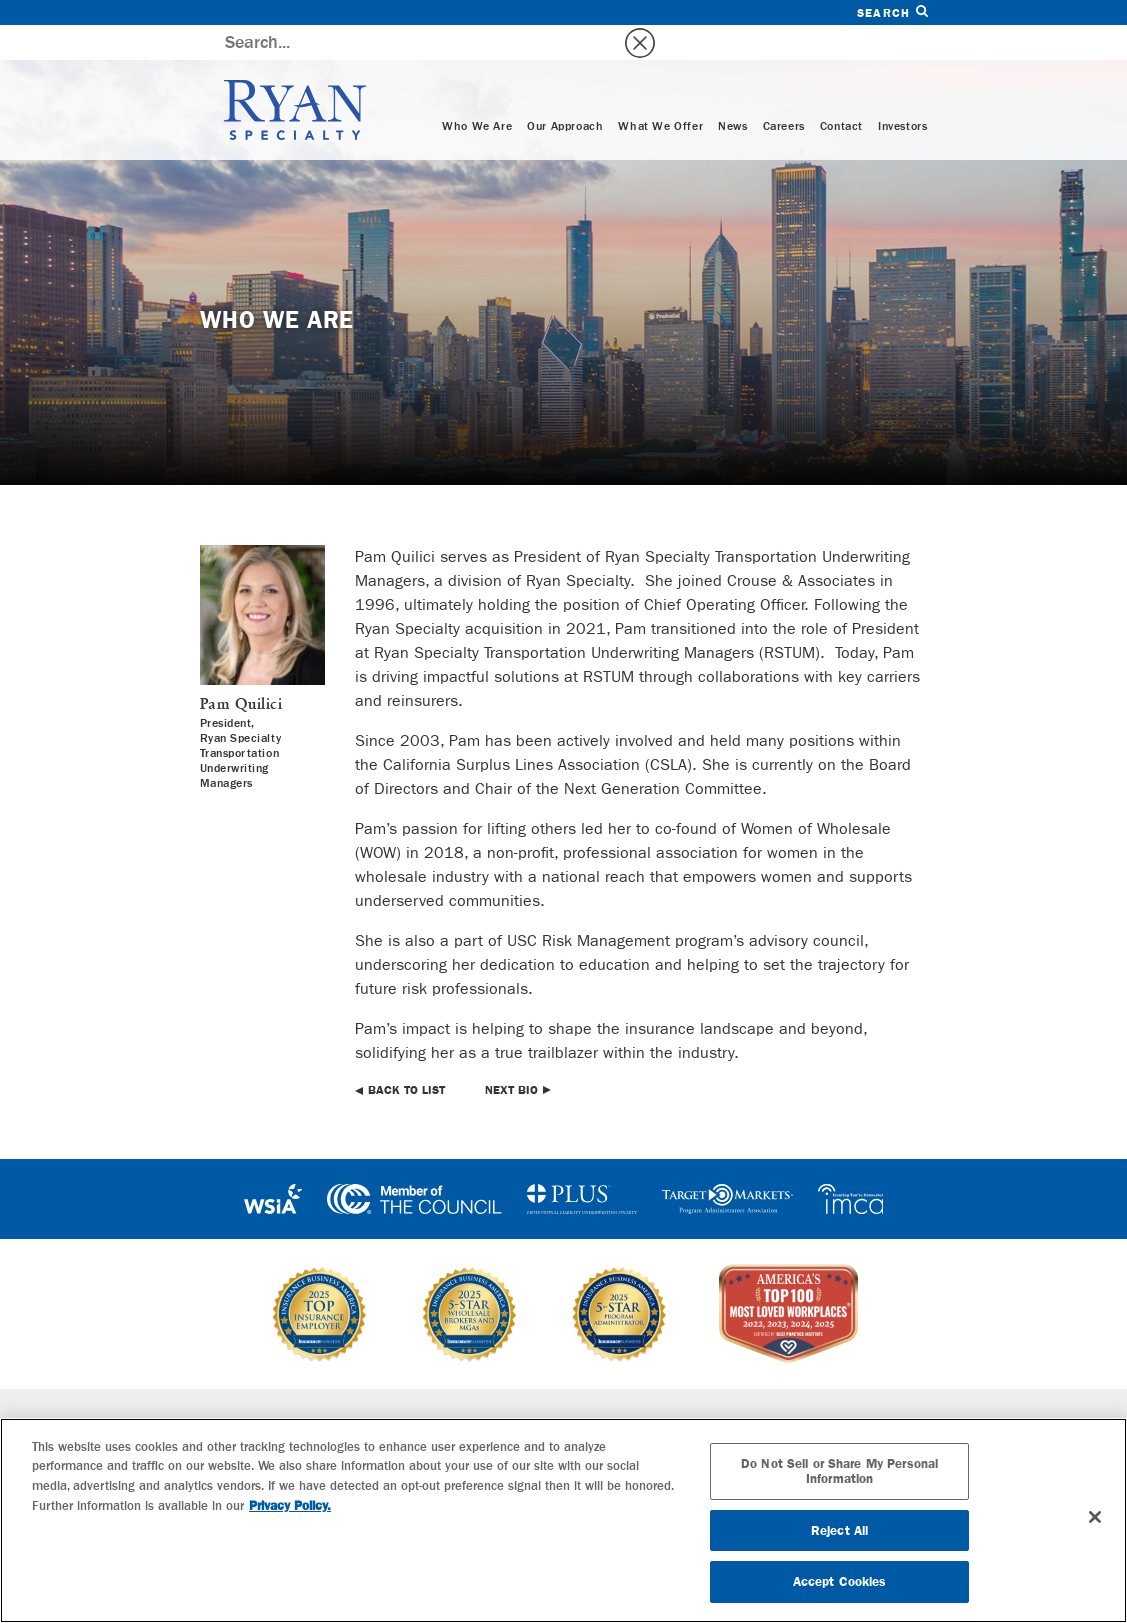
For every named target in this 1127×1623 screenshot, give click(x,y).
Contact (841, 92)
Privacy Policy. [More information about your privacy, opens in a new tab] (290, 1505)
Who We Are (477, 92)
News (732, 92)
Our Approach (565, 92)
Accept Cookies (840, 1581)
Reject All (839, 1530)
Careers (784, 92)
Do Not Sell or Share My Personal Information (839, 1471)
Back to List (406, 1055)
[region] (563, 1520)
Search (892, 12)
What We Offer (660, 92)
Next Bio (511, 1055)
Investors (902, 92)
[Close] (1095, 1517)
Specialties (357, 1390)
